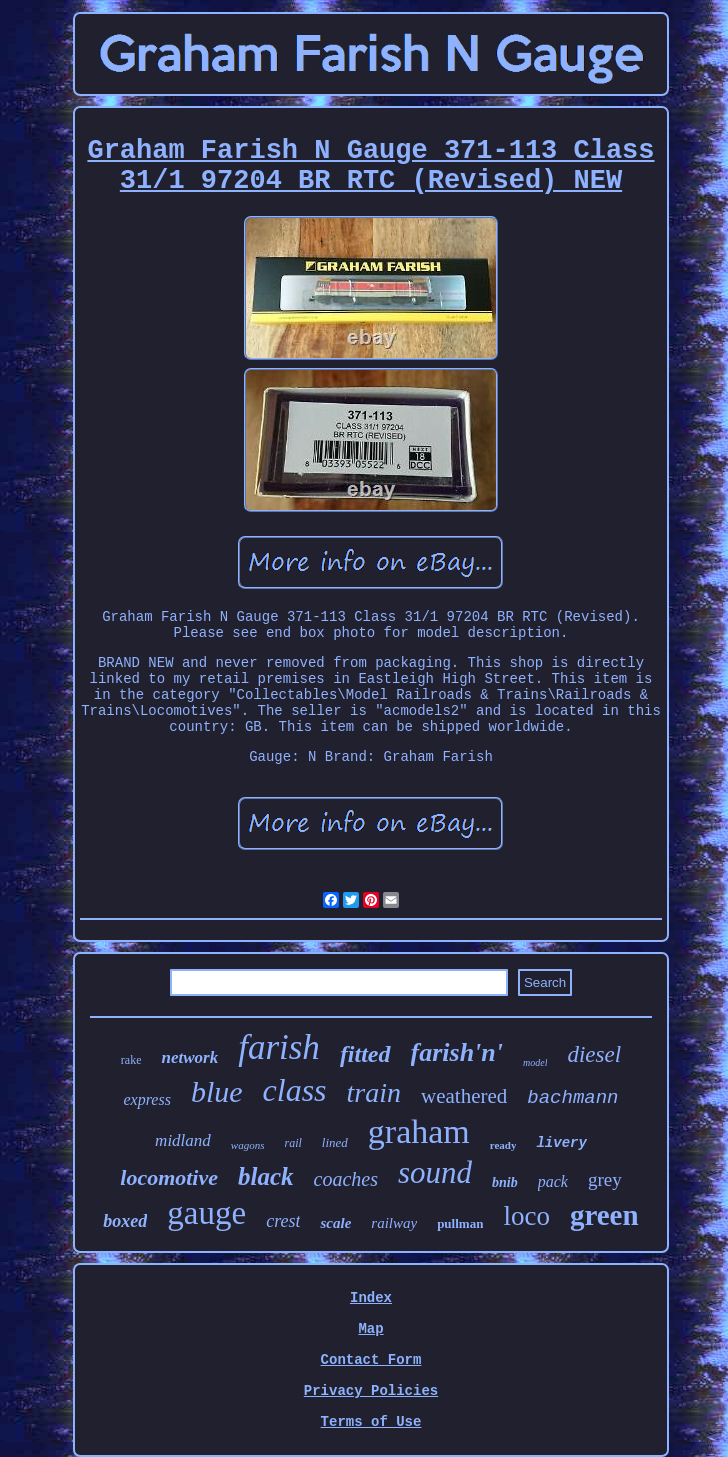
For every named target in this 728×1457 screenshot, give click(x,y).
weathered (464, 1096)
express (146, 1099)
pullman (460, 1223)
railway (394, 1223)
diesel (594, 1054)
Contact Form (371, 1360)
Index (371, 1298)
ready (503, 1145)
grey (605, 1179)
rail (292, 1143)
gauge (206, 1213)
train (374, 1092)
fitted (365, 1054)
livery (561, 1143)
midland (183, 1140)
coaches (346, 1179)
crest (283, 1221)
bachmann (572, 1098)
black (266, 1176)
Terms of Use (371, 1422)
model (535, 1062)
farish (279, 1047)
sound (435, 1172)
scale (335, 1223)
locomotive (169, 1177)
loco (526, 1216)
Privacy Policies (371, 1391)
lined (335, 1142)
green (604, 1215)
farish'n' (457, 1052)
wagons (248, 1145)
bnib (505, 1182)
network (189, 1057)
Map (370, 1329)
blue (217, 1091)
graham (419, 1131)
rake (131, 1060)
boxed (125, 1221)
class (295, 1090)
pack (553, 1181)
